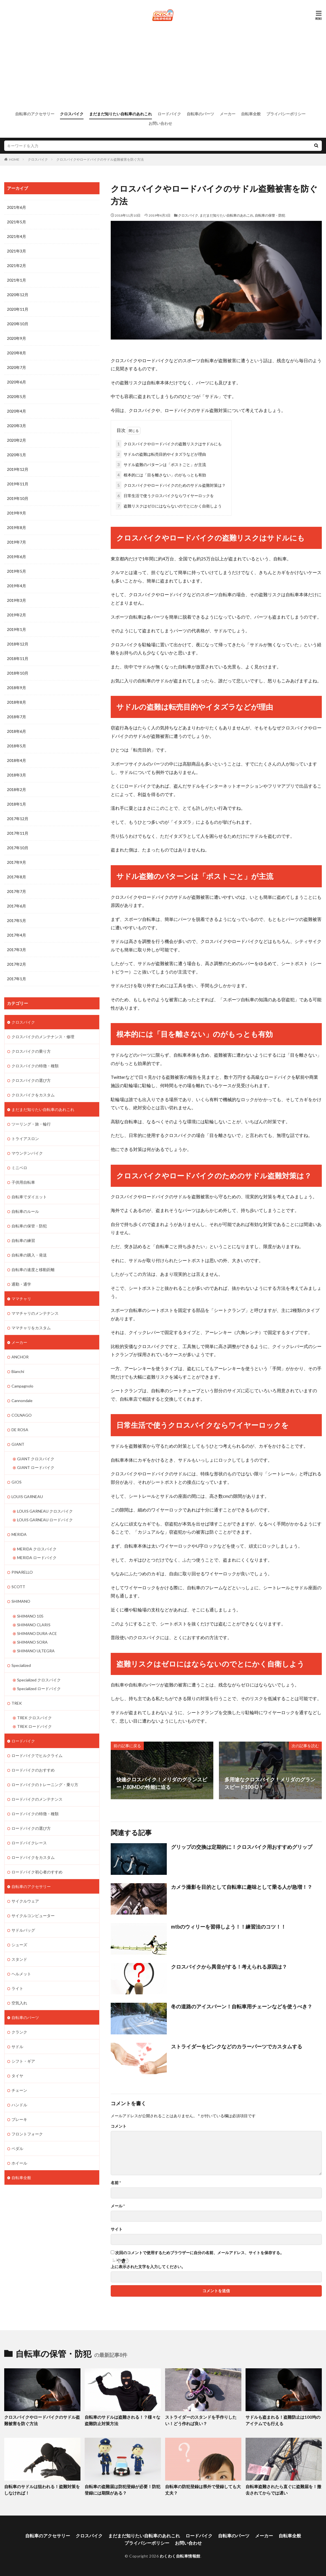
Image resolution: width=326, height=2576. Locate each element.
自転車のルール (25, 1211)
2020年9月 (16, 338)
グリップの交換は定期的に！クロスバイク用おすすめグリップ (241, 1847)
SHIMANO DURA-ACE (37, 1632)
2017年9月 (16, 862)
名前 (116, 2183)
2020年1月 (16, 454)
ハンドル (19, 2104)
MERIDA (19, 1534)
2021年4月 (16, 236)
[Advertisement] (163, 66)
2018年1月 (16, 804)
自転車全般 (251, 113)
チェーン (19, 2089)
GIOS (16, 1481)
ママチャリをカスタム (31, 1327)
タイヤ (17, 2075)
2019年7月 (16, 542)
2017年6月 (16, 906)
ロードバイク (169, 113)
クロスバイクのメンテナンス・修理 (42, 1036)
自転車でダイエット (29, 1196)
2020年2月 (16, 440)
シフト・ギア (23, 2060)
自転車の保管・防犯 (270, 215)
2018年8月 (16, 702)
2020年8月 (16, 352)
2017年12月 (17, 818)
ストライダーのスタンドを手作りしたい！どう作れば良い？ (201, 2420)
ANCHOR (20, 1356)
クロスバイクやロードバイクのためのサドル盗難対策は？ (171, 485)
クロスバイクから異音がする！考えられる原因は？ (229, 1966)
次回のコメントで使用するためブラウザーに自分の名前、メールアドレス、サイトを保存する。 (199, 2253)
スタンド (19, 1958)
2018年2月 (16, 789)
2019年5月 (16, 571)
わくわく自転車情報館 (180, 2555)
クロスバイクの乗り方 (31, 1051)
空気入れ (19, 2002)
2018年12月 (17, 644)
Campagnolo (22, 1385)
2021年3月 (16, 251)
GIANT (17, 1444)
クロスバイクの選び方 (31, 1080)
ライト (17, 1987)
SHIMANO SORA (32, 1641)
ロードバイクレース (29, 1842)
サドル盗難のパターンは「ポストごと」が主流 (161, 464)
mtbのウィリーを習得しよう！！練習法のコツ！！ (228, 1927)
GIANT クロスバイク (35, 1458)
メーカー (227, 113)
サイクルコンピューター (33, 1915)
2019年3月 (16, 600)
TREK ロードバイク (34, 1725)
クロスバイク (72, 113)
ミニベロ (19, 1167)
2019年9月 (16, 513)
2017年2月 (16, 964)
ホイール (19, 2162)
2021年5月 (16, 221)
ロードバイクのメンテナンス (37, 1798)
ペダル (17, 2148)
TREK (16, 1702)
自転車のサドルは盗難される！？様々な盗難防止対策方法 (122, 2420)
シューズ (19, 1944)
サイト (116, 2229)
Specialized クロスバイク (39, 1679)
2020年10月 (17, 323)
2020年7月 (16, 367)
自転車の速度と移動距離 (33, 1269)
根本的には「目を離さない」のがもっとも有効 (161, 474)
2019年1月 (16, 629)
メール (118, 2206)
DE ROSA (19, 1429)
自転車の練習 (23, 1240)
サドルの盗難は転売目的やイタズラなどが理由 (161, 454)
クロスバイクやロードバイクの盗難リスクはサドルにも (169, 443)
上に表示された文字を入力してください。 (148, 2267)
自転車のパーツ (200, 113)
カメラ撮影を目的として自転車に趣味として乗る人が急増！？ (241, 1887)
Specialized (21, 1664)
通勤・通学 (21, 1283)
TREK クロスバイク (34, 1717)
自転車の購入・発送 (29, 1254)
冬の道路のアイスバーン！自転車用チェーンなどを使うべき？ (241, 2006)
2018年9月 (16, 687)
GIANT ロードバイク (35, 1467)
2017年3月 (16, 949)
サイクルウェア (25, 1900)
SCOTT (18, 1586)
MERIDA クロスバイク (37, 1548)
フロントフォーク (27, 2133)
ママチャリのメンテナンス (35, 1313)
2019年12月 (17, 469)
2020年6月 (16, 382)
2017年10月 (17, 847)
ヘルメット (21, 1973)
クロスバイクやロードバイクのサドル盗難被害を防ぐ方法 (100, 159)
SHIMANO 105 (30, 1615)
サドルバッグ (23, 1929)
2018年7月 (16, 716)
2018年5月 (16, 745)
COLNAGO (21, 1414)
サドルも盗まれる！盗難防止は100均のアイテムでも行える (283, 2420)
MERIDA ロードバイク (37, 1557)
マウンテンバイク (27, 1152)
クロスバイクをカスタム (33, 1094)
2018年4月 (16, 760)
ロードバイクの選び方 (31, 1827)
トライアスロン (25, 1138)
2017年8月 (16, 876)
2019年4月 (16, 585)
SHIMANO (20, 1601)
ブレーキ (19, 2118)
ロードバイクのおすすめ (33, 1769)
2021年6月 (16, 207)
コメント (118, 2126)
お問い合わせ (160, 123)
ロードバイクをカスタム (33, 1856)
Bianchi (17, 1371)
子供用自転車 (23, 1182)
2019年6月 (16, 556)
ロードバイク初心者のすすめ (37, 1871)
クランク (19, 2031)
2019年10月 (17, 498)
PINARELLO (22, 1571)
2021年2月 (16, 265)
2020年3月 (16, 425)
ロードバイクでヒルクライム (37, 1755)
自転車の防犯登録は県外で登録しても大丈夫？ (203, 2489)
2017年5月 (16, 920)
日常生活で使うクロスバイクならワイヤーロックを (165, 495)
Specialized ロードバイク (39, 1688)
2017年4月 (16, 935)
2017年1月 (16, 978)
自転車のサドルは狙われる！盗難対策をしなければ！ (42, 2489)
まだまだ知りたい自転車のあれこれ (120, 113)
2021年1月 (16, 280)
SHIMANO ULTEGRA (36, 1650)
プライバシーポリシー (286, 113)
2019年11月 (17, 483)
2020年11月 (17, 309)
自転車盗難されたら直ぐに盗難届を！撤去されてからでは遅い (283, 2489)
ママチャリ (21, 1298)
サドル (17, 2046)
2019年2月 (16, 614)
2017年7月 (16, 891)
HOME (14, 159)
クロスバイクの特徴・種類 (35, 1065)
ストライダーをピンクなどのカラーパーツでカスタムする (236, 2046)
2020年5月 (16, 396)
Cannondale (22, 1400)
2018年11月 (17, 658)
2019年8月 (16, 527)
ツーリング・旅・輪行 (31, 1123)
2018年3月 (16, 775)
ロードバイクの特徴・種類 (35, 1813)
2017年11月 (17, 833)
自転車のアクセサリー (34, 113)
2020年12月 (17, 294)
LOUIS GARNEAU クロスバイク (45, 1510)
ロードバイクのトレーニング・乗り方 (44, 1784)
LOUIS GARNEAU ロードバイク (45, 1519)
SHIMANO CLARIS (33, 1624)
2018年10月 (17, 673)
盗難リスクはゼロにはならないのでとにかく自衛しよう (169, 505)
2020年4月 (16, 411)
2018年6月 (16, 731)
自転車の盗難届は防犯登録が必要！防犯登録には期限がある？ (122, 2489)
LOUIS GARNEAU (27, 1496)
